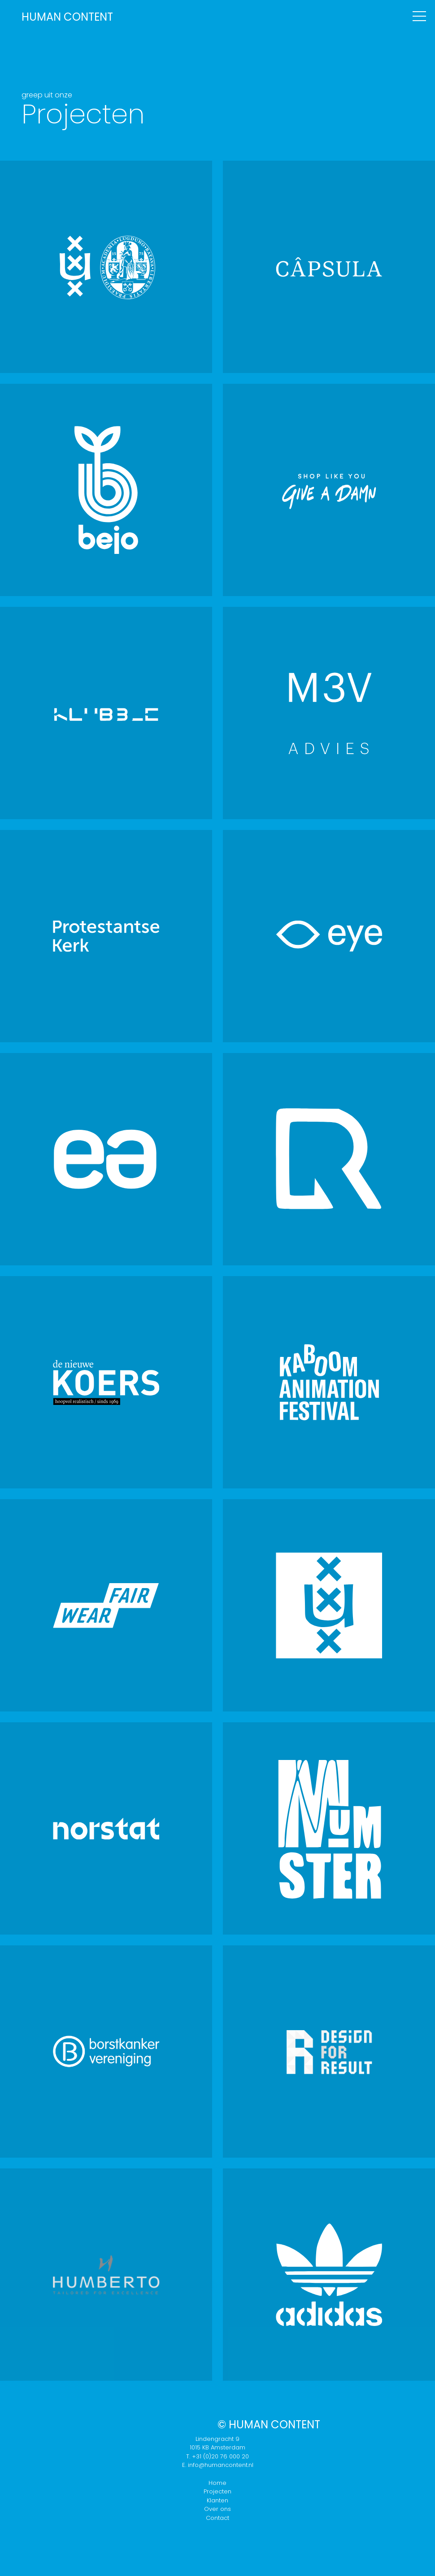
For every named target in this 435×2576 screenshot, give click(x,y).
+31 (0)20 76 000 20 (220, 2456)
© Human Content (269, 2424)
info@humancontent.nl (220, 2465)
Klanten (217, 2500)
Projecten (217, 2491)
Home (217, 2483)
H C (67, 17)
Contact (217, 2518)
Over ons (217, 2509)
